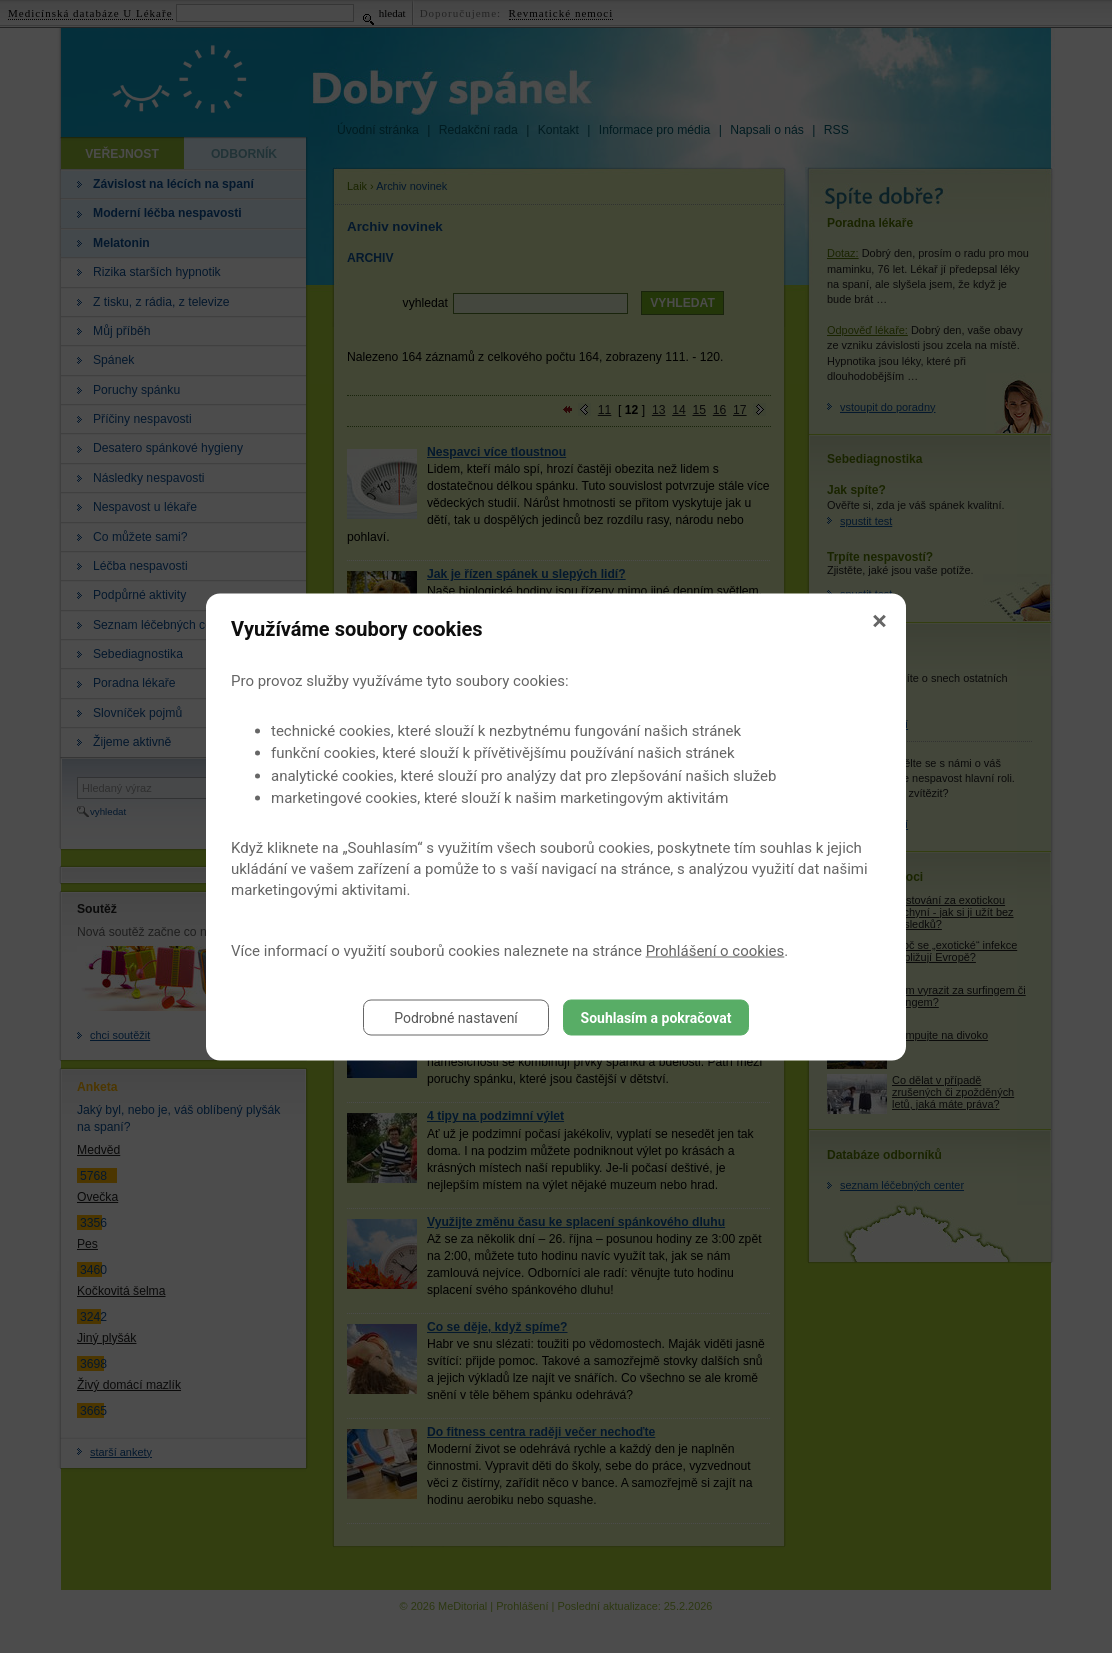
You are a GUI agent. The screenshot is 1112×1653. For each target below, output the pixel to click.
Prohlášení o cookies (715, 950)
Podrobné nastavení (456, 1017)
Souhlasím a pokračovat (656, 1017)
